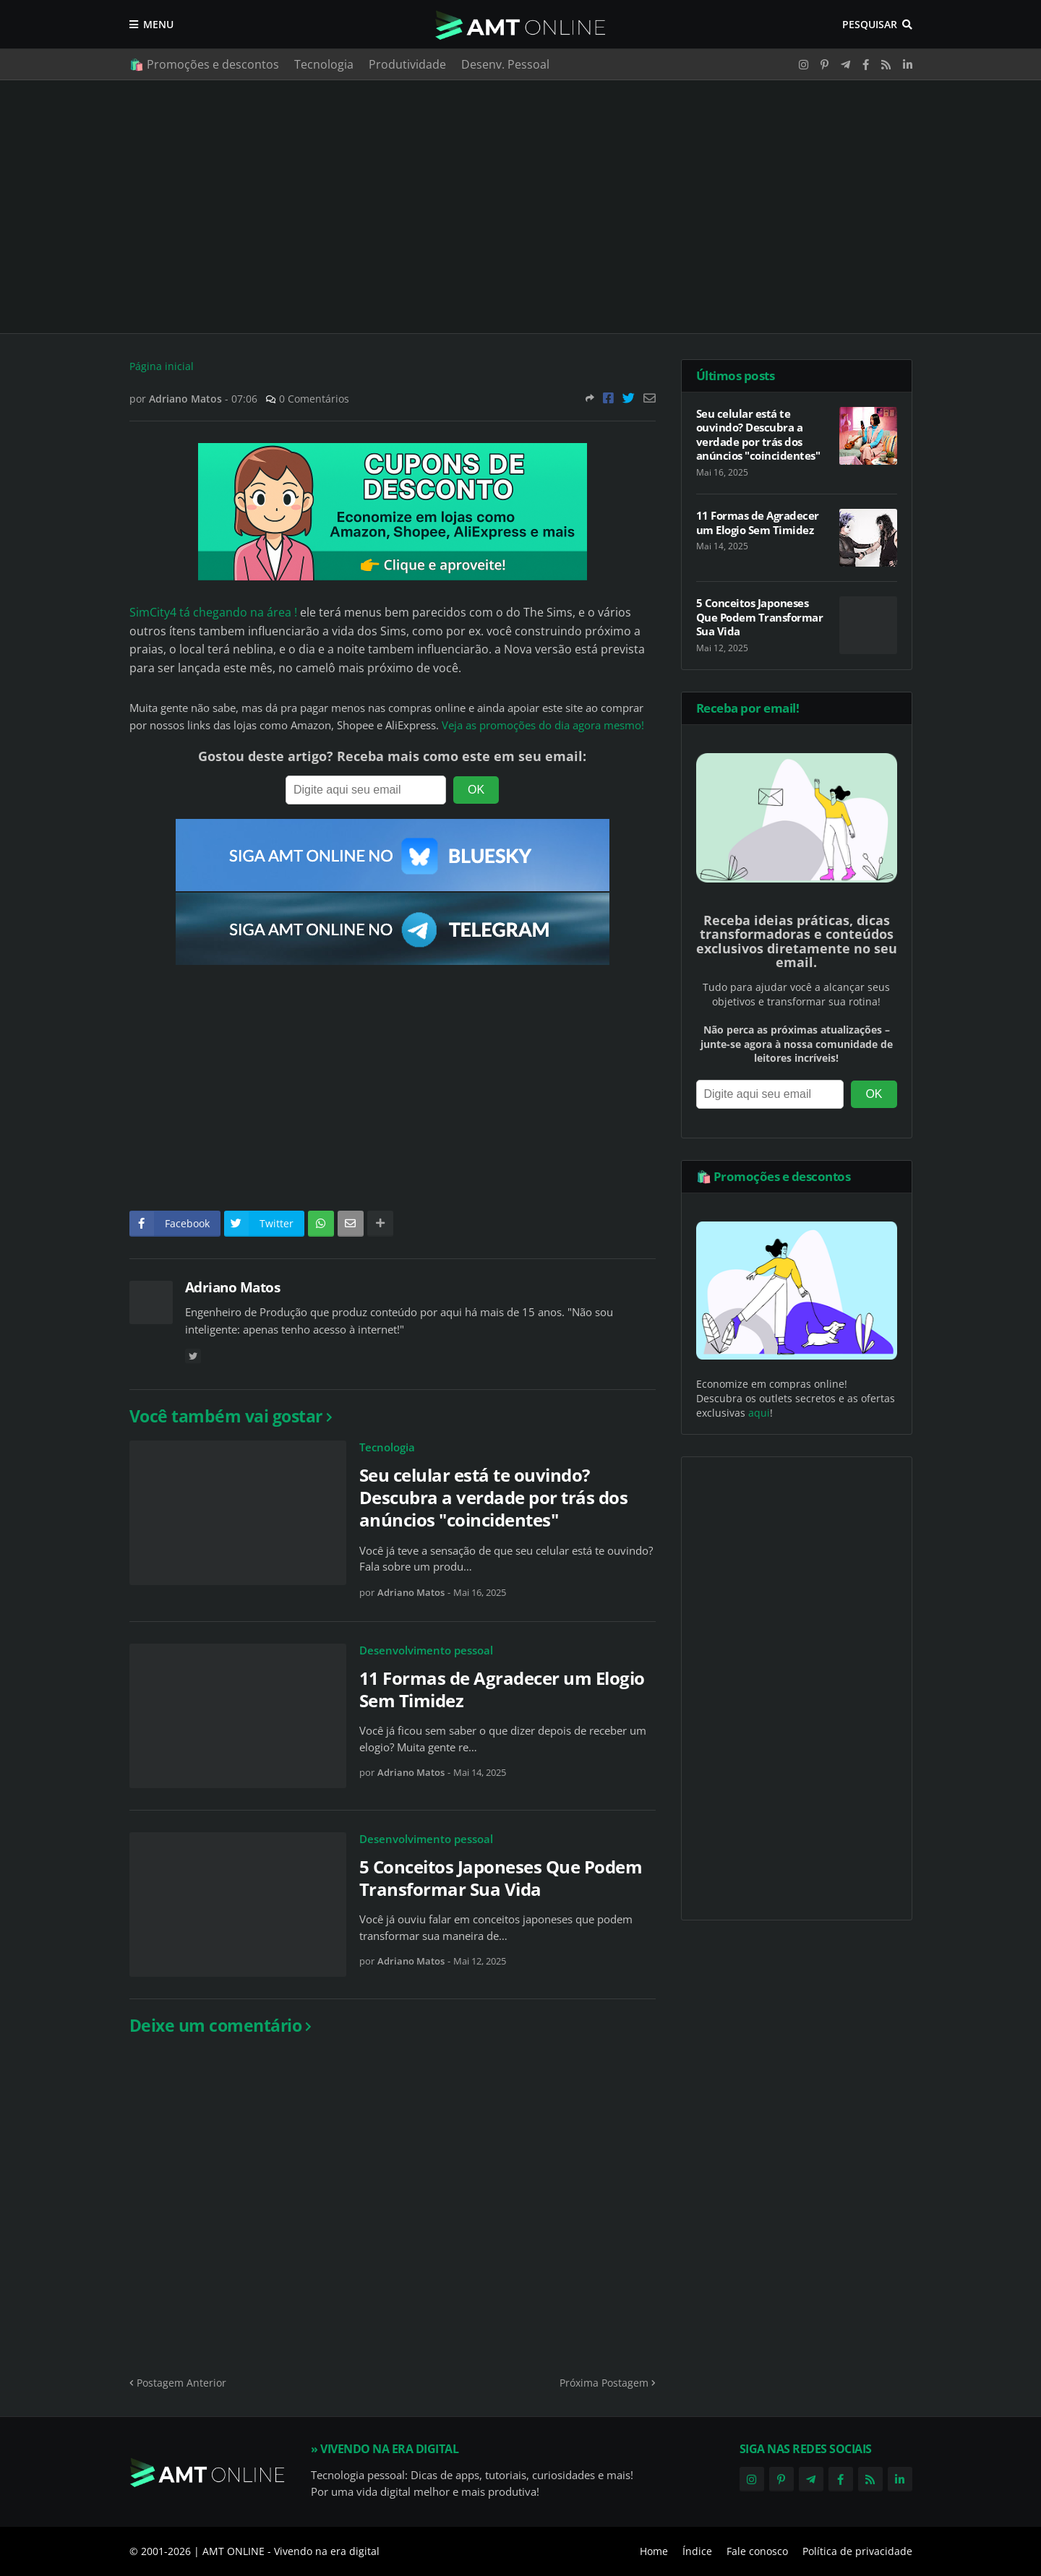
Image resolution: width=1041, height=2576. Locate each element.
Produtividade (407, 64)
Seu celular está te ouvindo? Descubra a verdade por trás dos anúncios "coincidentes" (493, 1498)
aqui (759, 1413)
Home (654, 2551)
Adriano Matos (232, 1287)
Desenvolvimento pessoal (426, 1650)
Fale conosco (757, 2551)
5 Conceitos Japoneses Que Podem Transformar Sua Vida (501, 1877)
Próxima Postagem (604, 2383)
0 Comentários (314, 398)
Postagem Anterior (181, 2383)
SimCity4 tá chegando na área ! (213, 612)
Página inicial (161, 366)
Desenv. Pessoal (505, 64)
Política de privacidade (857, 2551)
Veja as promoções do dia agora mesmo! (543, 725)
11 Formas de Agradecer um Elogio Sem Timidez (502, 1689)
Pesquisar (869, 24)
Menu (158, 24)
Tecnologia (324, 64)
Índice (697, 2551)
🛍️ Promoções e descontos (204, 64)
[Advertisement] (520, 207)
